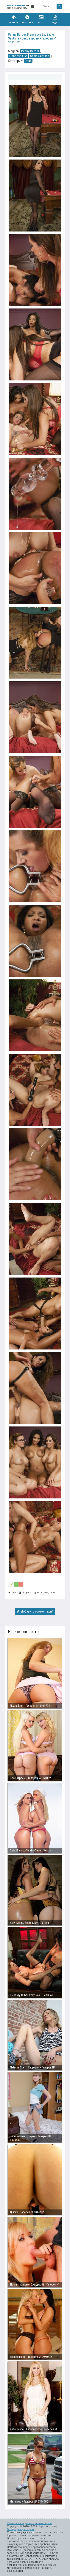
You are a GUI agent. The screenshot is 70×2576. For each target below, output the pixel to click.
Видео (54, 19)
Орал (28, 61)
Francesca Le (18, 56)
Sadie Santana (39, 56)
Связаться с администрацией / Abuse (29, 2523)
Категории (27, 19)
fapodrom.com (18, 6)
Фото (41, 19)
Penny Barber (30, 51)
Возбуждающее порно (20, 2529)
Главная (13, 19)
